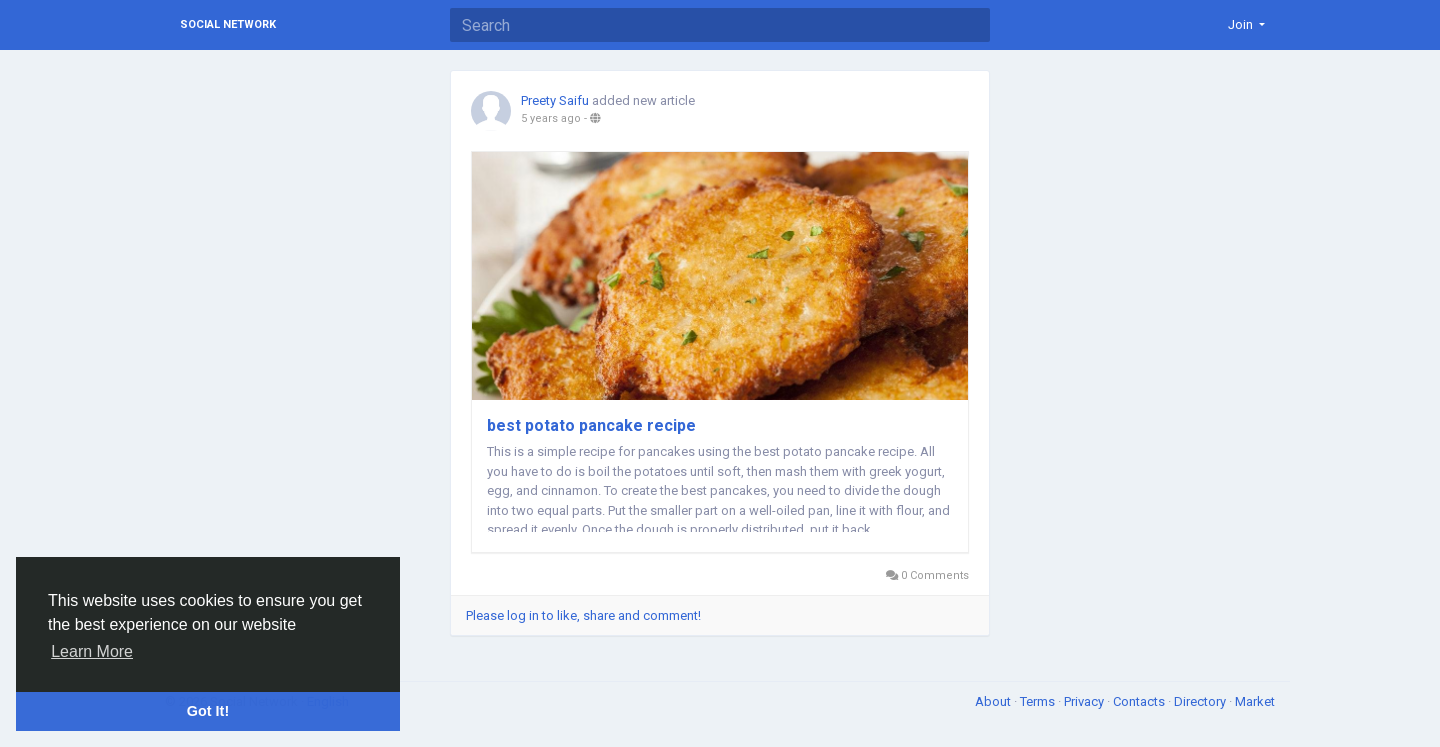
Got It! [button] (208, 711)
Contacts (1140, 701)
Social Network (228, 24)
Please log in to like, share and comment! (583, 615)
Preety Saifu (555, 100)
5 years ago (551, 118)
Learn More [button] (92, 651)
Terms (1039, 701)
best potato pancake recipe (591, 425)
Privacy (1085, 701)
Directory (1201, 701)
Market (1255, 701)
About (994, 701)
